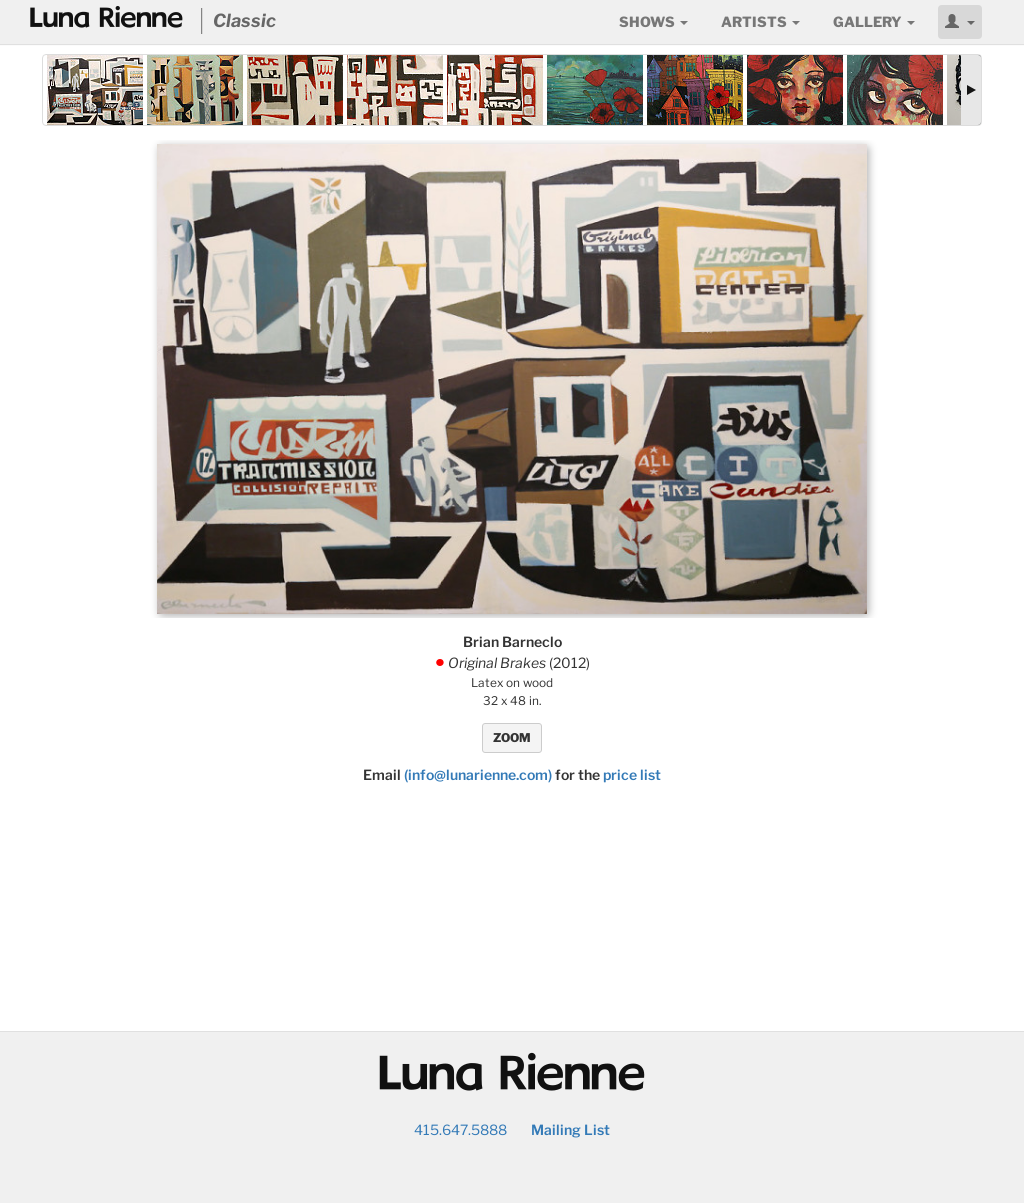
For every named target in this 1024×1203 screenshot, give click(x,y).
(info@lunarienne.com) (478, 774)
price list (632, 774)
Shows (653, 21)
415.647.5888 (460, 1129)
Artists (760, 21)
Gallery (874, 21)
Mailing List (570, 1129)
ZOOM (512, 737)
